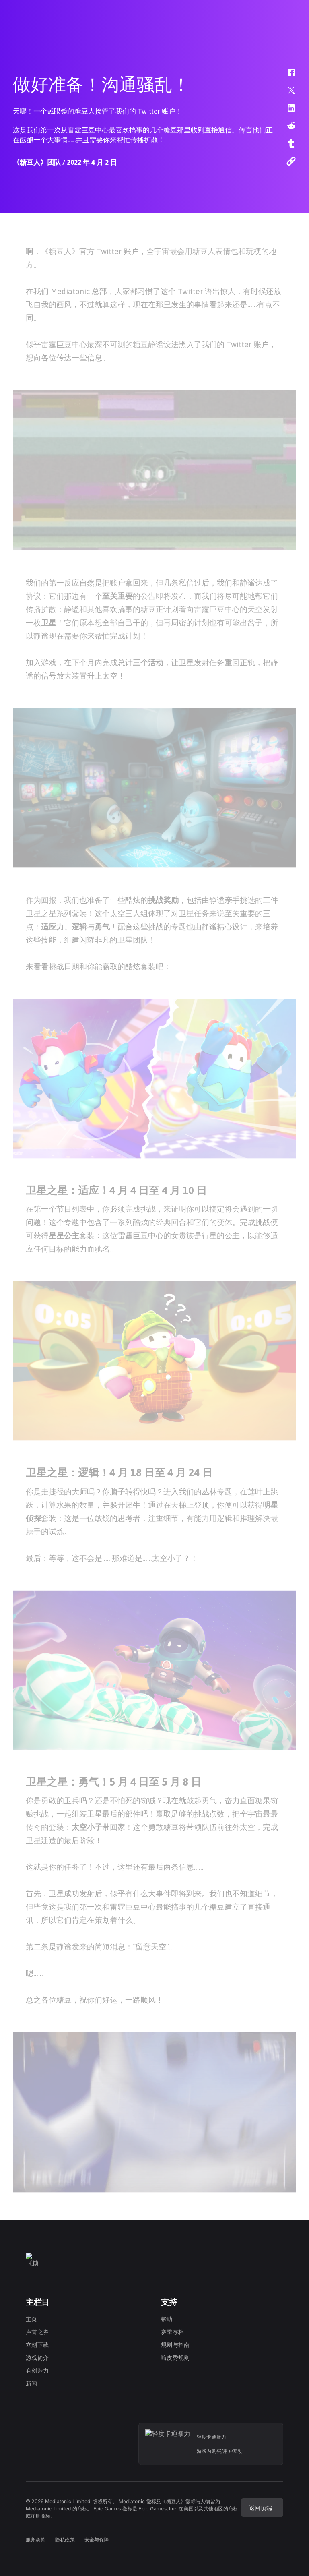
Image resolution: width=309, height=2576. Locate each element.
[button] (286, 76)
